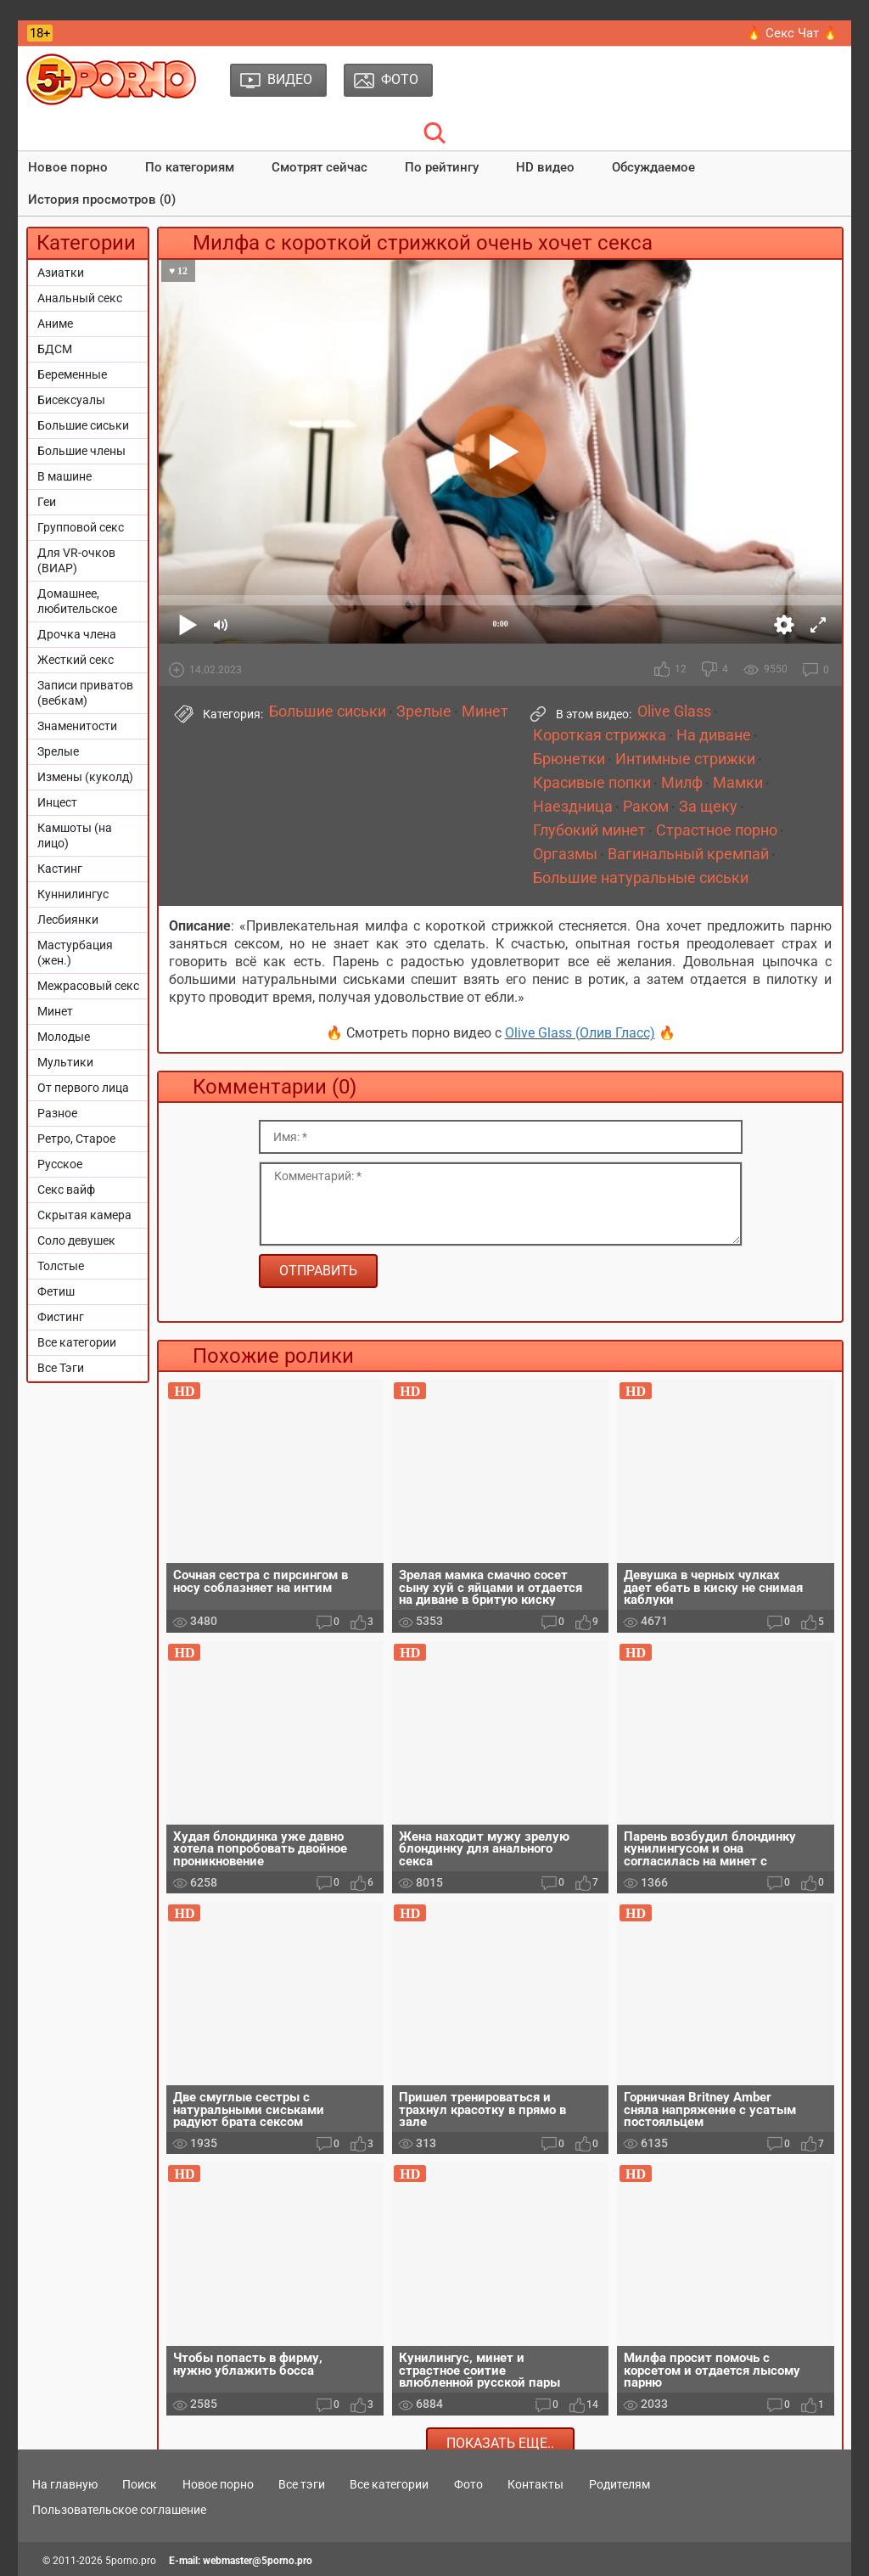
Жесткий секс (75, 659)
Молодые (63, 1036)
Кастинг (59, 868)
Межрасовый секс (88, 986)
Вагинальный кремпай (688, 854)
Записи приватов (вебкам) (85, 692)
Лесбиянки (67, 919)
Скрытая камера (84, 1215)
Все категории (76, 1342)
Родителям (619, 2484)
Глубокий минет (589, 830)
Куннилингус (73, 894)
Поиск (139, 2484)
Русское (59, 1164)
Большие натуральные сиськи (640, 877)
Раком (646, 806)
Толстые (60, 1266)
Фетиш (56, 1291)
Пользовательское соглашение (119, 2510)
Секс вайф (66, 1189)
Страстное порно (716, 830)
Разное (57, 1113)
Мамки (738, 782)
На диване (713, 735)
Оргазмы (565, 854)
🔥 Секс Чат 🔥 (792, 33)
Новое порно (68, 167)
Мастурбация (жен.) (75, 952)
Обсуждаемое (653, 167)
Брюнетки (569, 759)
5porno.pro (130, 2561)
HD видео (545, 167)
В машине (64, 476)
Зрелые (58, 751)
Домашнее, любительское (77, 601)
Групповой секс (80, 527)
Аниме (55, 323)
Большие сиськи (83, 425)
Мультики (65, 1062)
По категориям (189, 167)
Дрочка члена (76, 634)
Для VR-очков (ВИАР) (76, 560)
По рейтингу (442, 167)
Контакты (535, 2484)
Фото (468, 2484)
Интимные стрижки (685, 759)
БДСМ (54, 349)
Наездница (573, 806)
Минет (55, 1011)
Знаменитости (77, 726)
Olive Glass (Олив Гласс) (580, 1033)
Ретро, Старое (76, 1138)
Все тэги (301, 2484)
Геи (46, 502)
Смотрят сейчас (319, 167)
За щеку (708, 806)
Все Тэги (60, 1368)
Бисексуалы (71, 400)
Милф (682, 782)
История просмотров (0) (102, 199)
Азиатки (60, 272)
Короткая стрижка (599, 735)
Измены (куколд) (85, 777)
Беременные (72, 374)
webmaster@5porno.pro (257, 2561)
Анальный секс (79, 298)
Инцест (57, 802)
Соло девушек (76, 1240)
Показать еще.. (500, 2443)
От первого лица (83, 1087)
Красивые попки (592, 782)
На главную (65, 2484)
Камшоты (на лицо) (74, 835)
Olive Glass (674, 711)
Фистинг (60, 1317)
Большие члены (81, 451)
